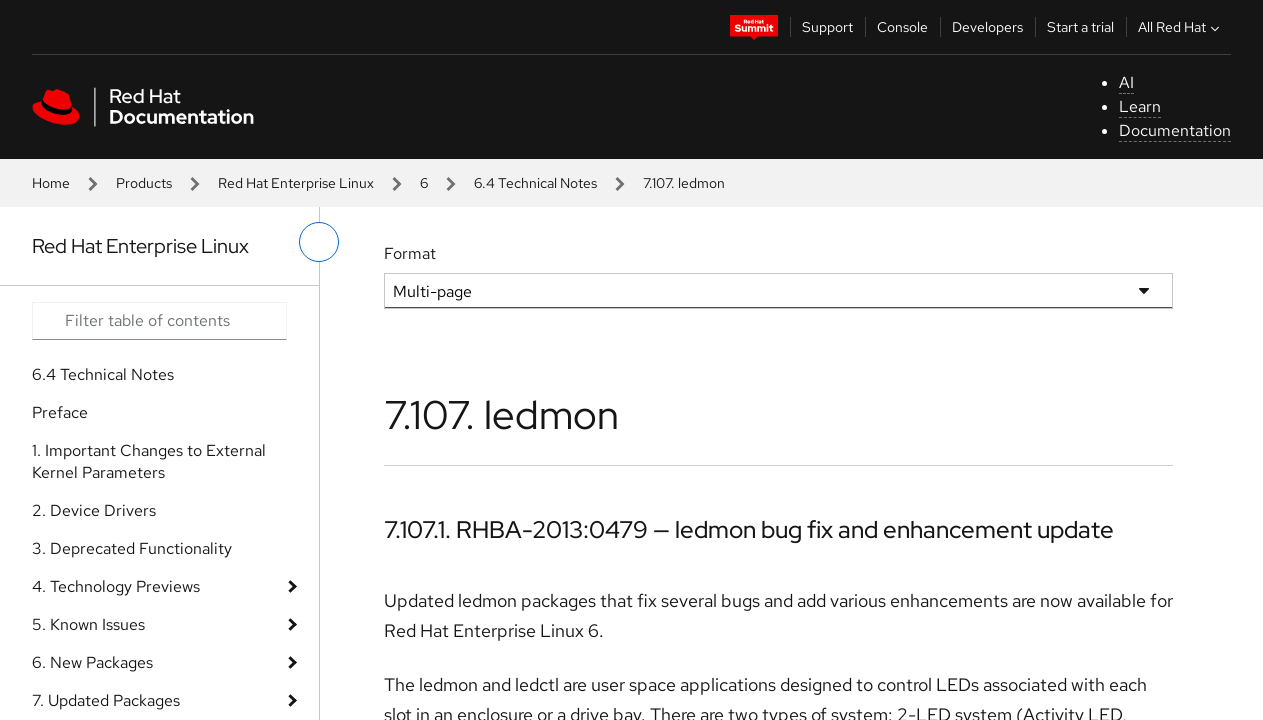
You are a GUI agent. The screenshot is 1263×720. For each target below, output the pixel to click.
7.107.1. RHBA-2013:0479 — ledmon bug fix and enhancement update (749, 529)
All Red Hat (1181, 27)
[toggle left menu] (319, 242)
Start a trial (1080, 27)
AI (1126, 82)
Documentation (1175, 130)
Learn (1140, 106)
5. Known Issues (88, 624)
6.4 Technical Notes (535, 183)
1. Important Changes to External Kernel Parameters (149, 461)
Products (144, 183)
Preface (60, 412)
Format (410, 253)
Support (827, 27)
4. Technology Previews (116, 586)
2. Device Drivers (94, 510)
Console (902, 27)
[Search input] (159, 321)
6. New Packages (92, 662)
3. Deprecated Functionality (132, 548)
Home (51, 183)
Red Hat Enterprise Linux (296, 183)
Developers (987, 27)
